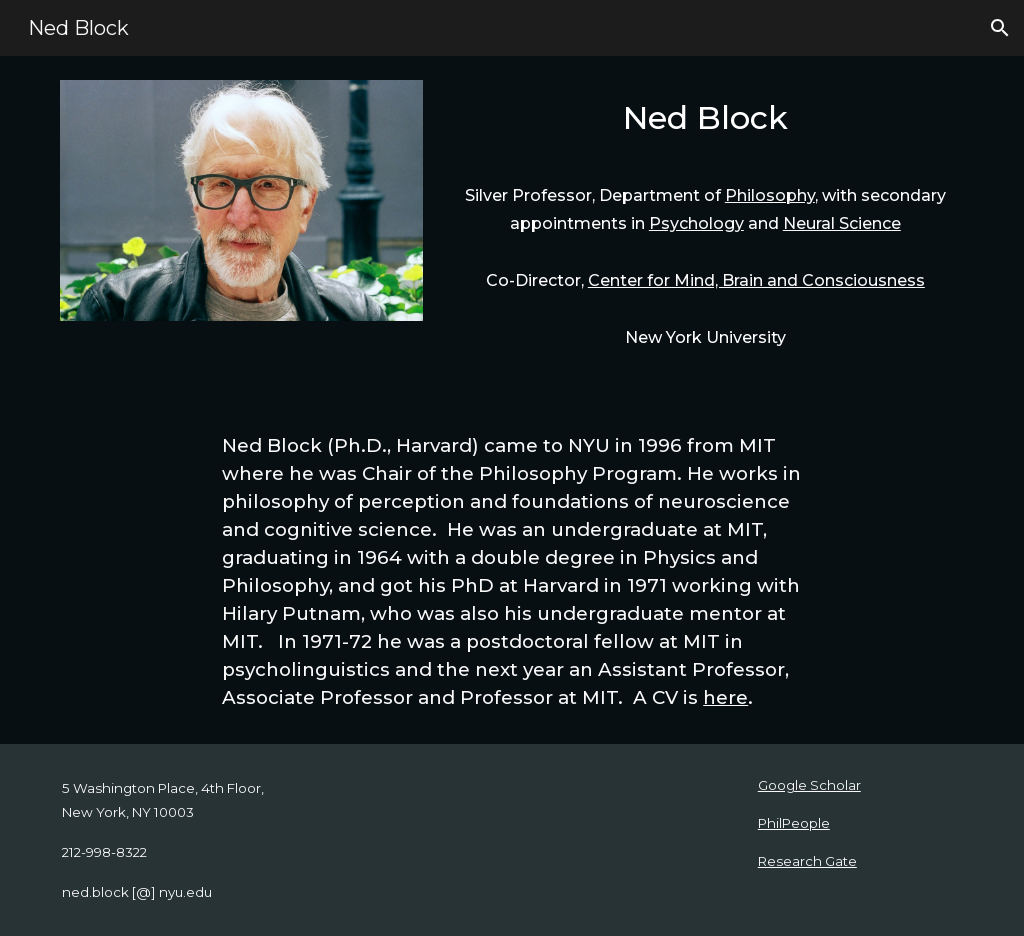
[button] (1000, 28)
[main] (705, 123)
